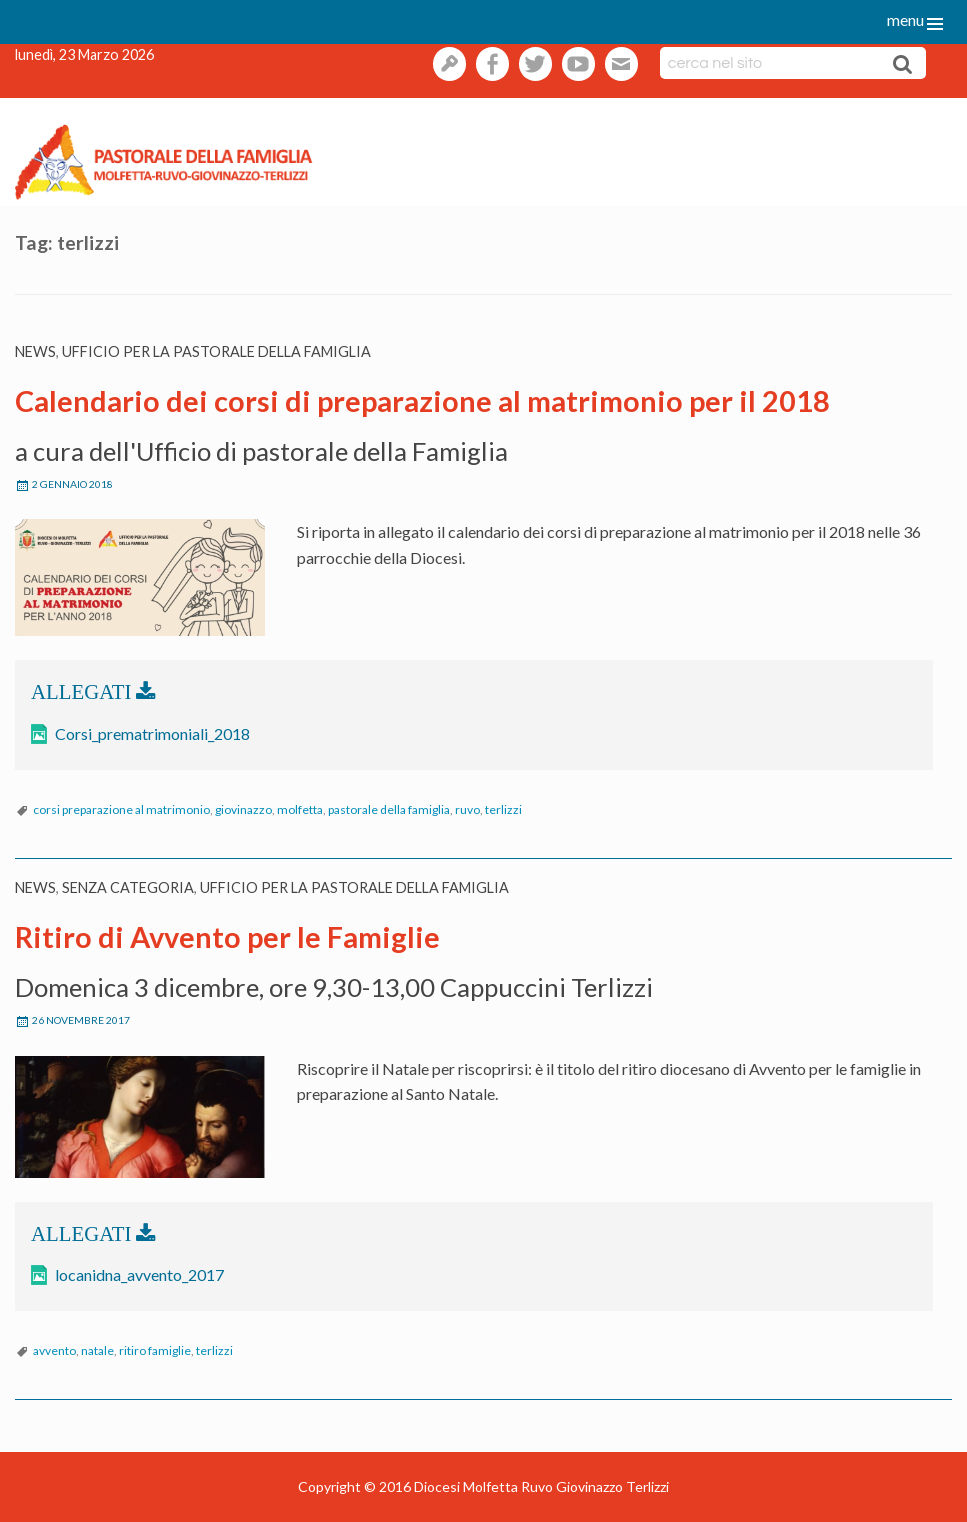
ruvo (467, 809)
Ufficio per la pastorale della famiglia (216, 351)
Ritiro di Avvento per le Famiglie (227, 937)
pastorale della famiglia (389, 809)
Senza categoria (128, 887)
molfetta (300, 809)
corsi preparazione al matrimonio (121, 809)
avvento (54, 1350)
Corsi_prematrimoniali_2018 (152, 733)
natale (97, 1350)
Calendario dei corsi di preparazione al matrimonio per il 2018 (422, 401)
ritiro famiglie (155, 1350)
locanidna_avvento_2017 (139, 1274)
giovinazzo (243, 809)
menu (905, 19)
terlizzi (503, 809)
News (35, 351)
